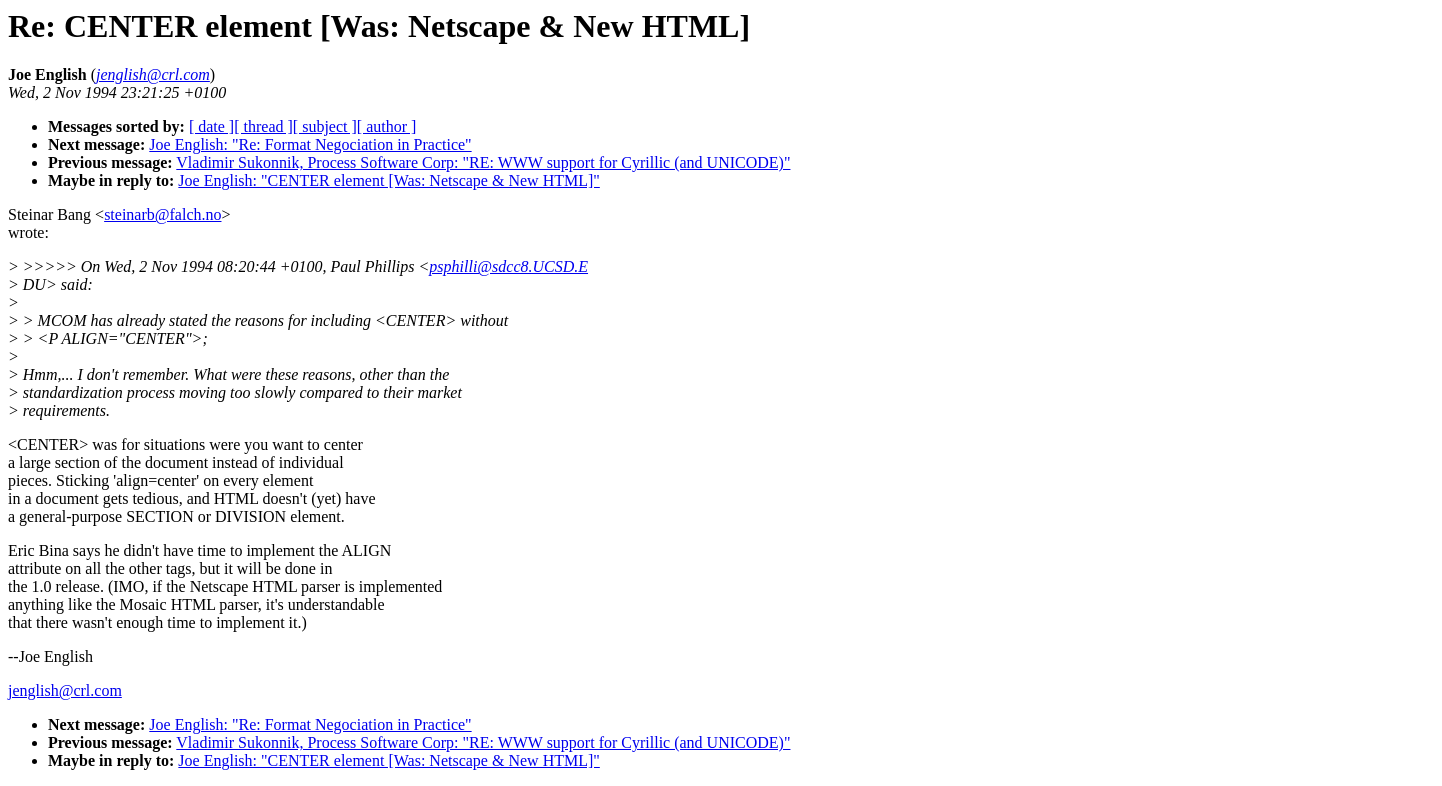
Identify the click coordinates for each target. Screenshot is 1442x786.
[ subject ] (325, 126)
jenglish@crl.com (65, 690)
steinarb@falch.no (162, 214)
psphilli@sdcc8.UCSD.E (508, 266)
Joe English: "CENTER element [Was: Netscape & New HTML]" (388, 180)
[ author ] (387, 126)
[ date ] (211, 126)
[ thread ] (263, 126)
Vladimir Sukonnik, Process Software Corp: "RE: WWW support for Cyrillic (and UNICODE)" (483, 162)
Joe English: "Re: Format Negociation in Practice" (310, 144)
